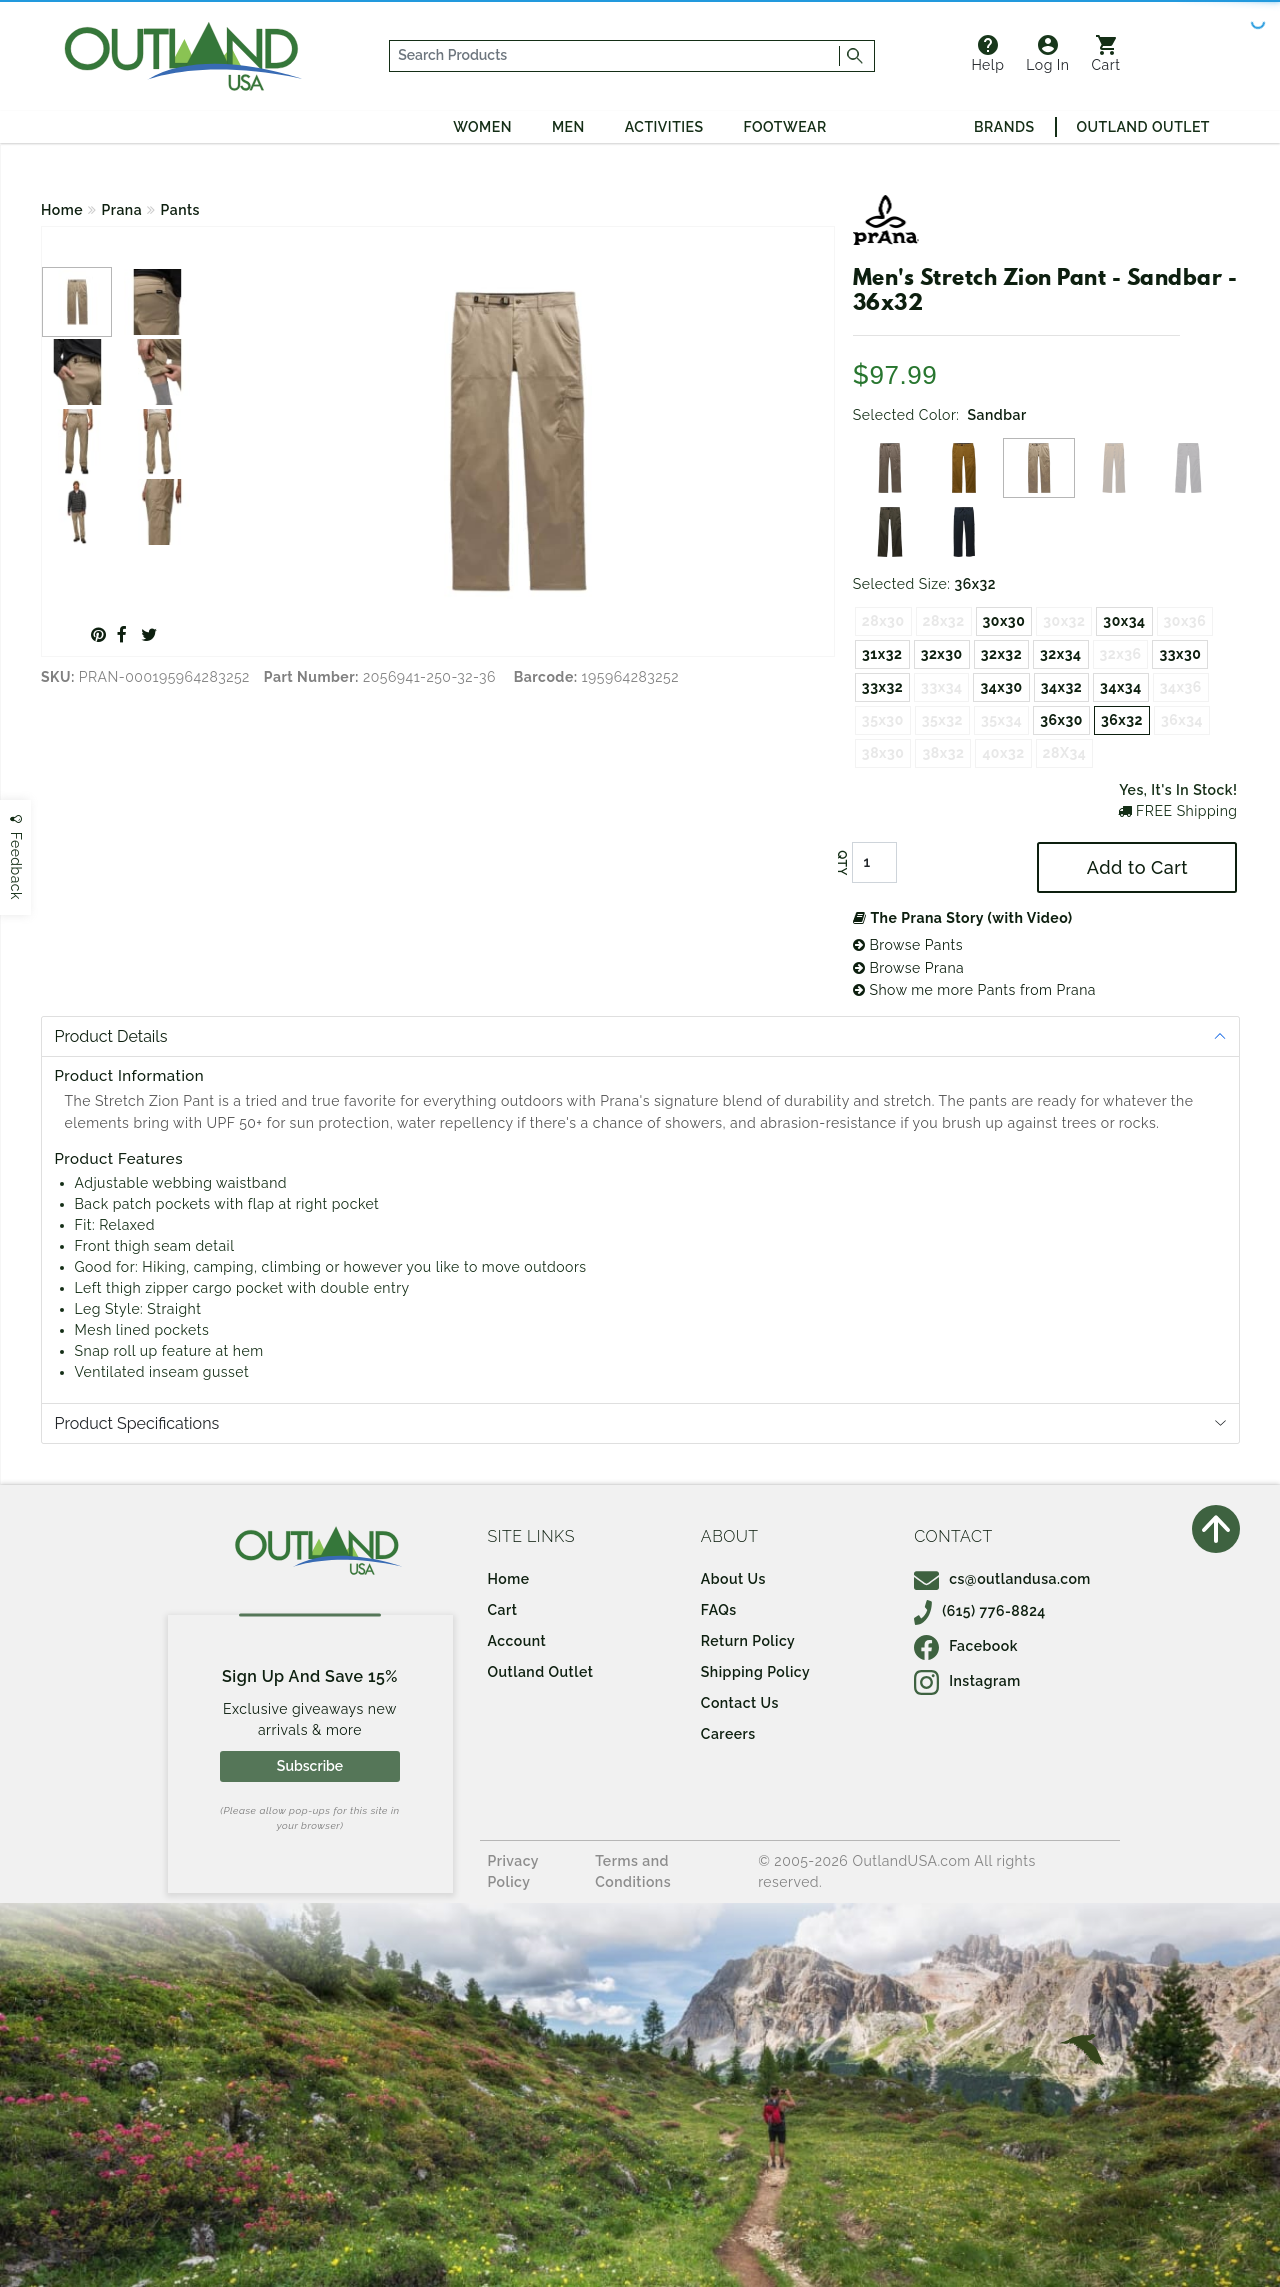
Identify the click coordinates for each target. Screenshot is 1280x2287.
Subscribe (310, 1766)
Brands (1004, 127)
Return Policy (748, 1641)
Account (517, 1641)
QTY (842, 863)
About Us (733, 1579)
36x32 (1122, 720)
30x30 (1004, 621)
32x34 (1060, 654)
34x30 (1001, 687)
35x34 (1001, 720)
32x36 (1121, 654)
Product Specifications (137, 1423)
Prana (122, 210)
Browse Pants (908, 945)
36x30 (1061, 720)
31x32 (882, 654)
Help (987, 54)
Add (1137, 867)
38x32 (943, 753)
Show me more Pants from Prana (974, 990)
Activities (664, 127)
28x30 (883, 621)
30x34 (1124, 621)
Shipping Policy (755, 1672)
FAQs (719, 1610)
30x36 (1185, 621)
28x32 (944, 621)
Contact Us (740, 1703)
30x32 (1064, 621)
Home (62, 210)
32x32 (1001, 654)
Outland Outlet (1143, 127)
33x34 (941, 687)
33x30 (1180, 654)
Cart (1106, 54)
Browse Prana (908, 968)
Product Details (111, 1036)
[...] (615, 56)
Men (568, 127)
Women (482, 127)
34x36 (1181, 687)
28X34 (1065, 753)
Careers (728, 1734)
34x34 (1121, 687)
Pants (180, 210)
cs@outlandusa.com (1002, 1579)
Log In (1047, 54)
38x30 (883, 753)
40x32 (1003, 753)
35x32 (942, 720)
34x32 (1061, 687)
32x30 (942, 654)
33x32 (882, 687)
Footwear (785, 127)
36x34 (1182, 720)
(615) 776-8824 (980, 1611)
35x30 (883, 720)
